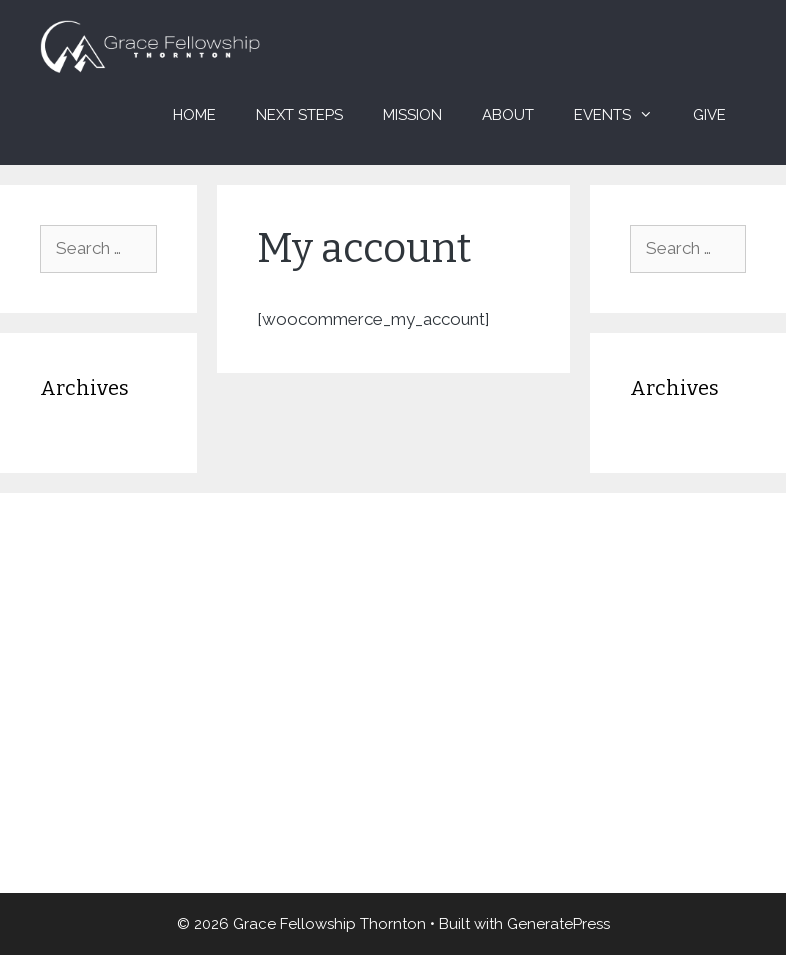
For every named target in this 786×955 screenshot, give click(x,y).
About (508, 115)
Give (709, 115)
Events (623, 115)
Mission (412, 115)
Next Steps (299, 115)
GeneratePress (558, 924)
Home (194, 115)
